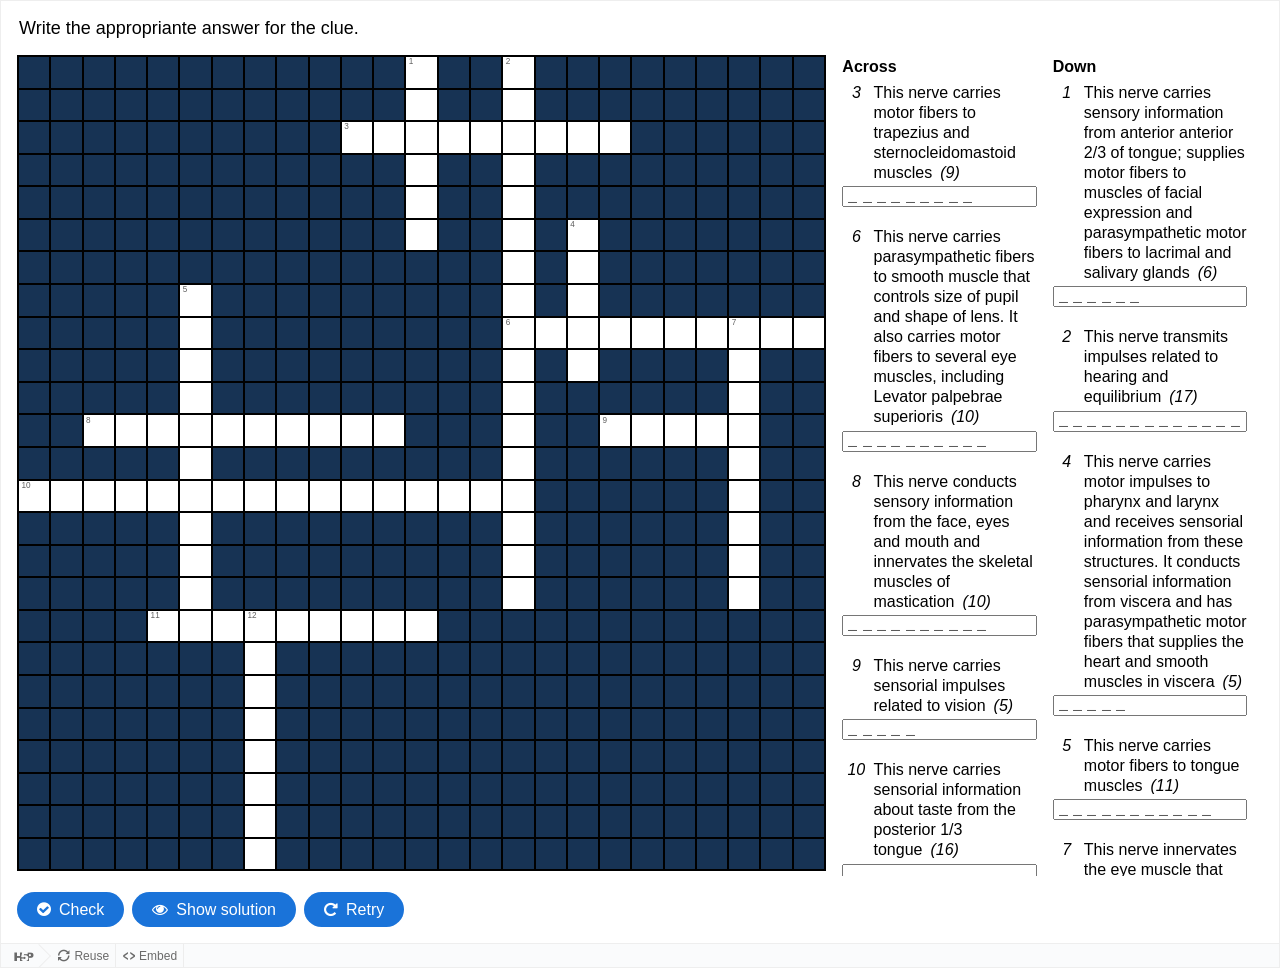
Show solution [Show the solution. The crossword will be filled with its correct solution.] (226, 904)
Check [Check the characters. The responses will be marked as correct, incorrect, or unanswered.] (81, 904)
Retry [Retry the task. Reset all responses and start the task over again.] (365, 904)
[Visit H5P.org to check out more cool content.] (20, 952)
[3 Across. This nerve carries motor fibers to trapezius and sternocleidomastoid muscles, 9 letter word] (939, 196)
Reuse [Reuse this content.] (91, 952)
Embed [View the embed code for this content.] (158, 952)
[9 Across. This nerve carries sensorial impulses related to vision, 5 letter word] (939, 729)
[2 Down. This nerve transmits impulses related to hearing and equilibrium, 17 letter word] (1150, 421)
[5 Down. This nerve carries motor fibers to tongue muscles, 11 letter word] (1150, 809)
